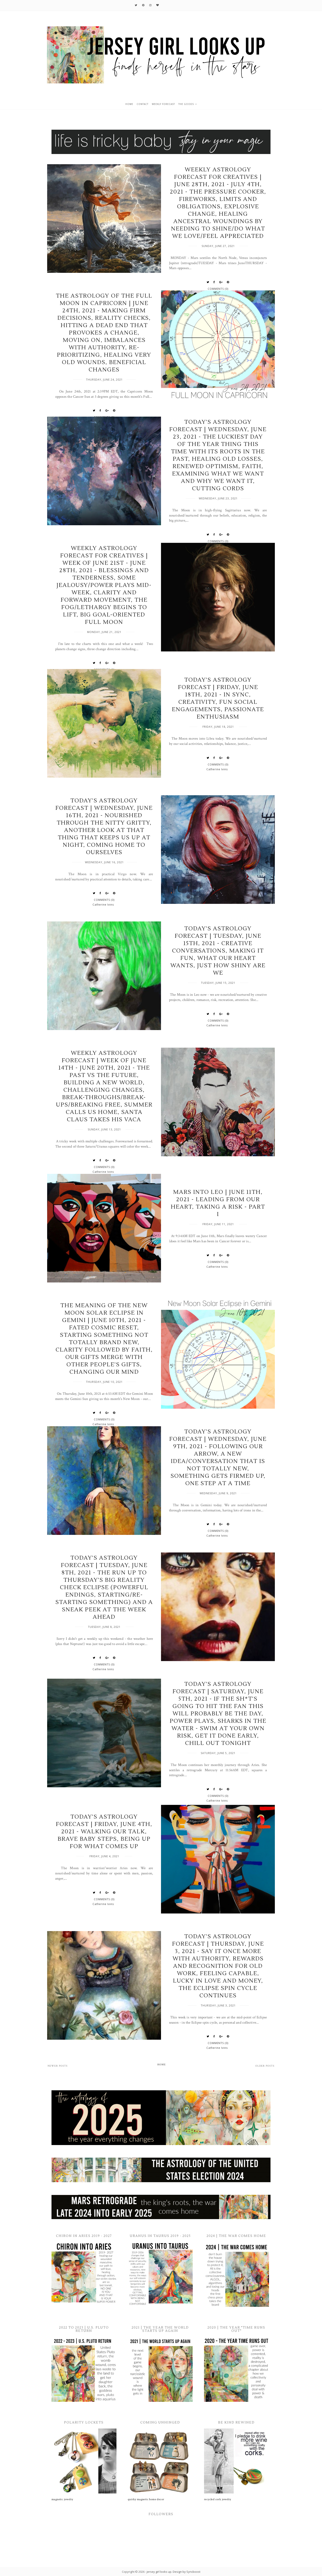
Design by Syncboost (186, 2572)
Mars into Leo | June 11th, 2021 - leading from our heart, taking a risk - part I (218, 1203)
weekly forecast (163, 104)
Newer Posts (58, 2065)
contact (142, 104)
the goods (186, 104)
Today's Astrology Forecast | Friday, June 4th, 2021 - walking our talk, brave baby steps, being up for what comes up (104, 1831)
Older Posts (264, 2065)
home (129, 104)
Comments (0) (218, 289)
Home (161, 2064)
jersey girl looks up (159, 2572)
